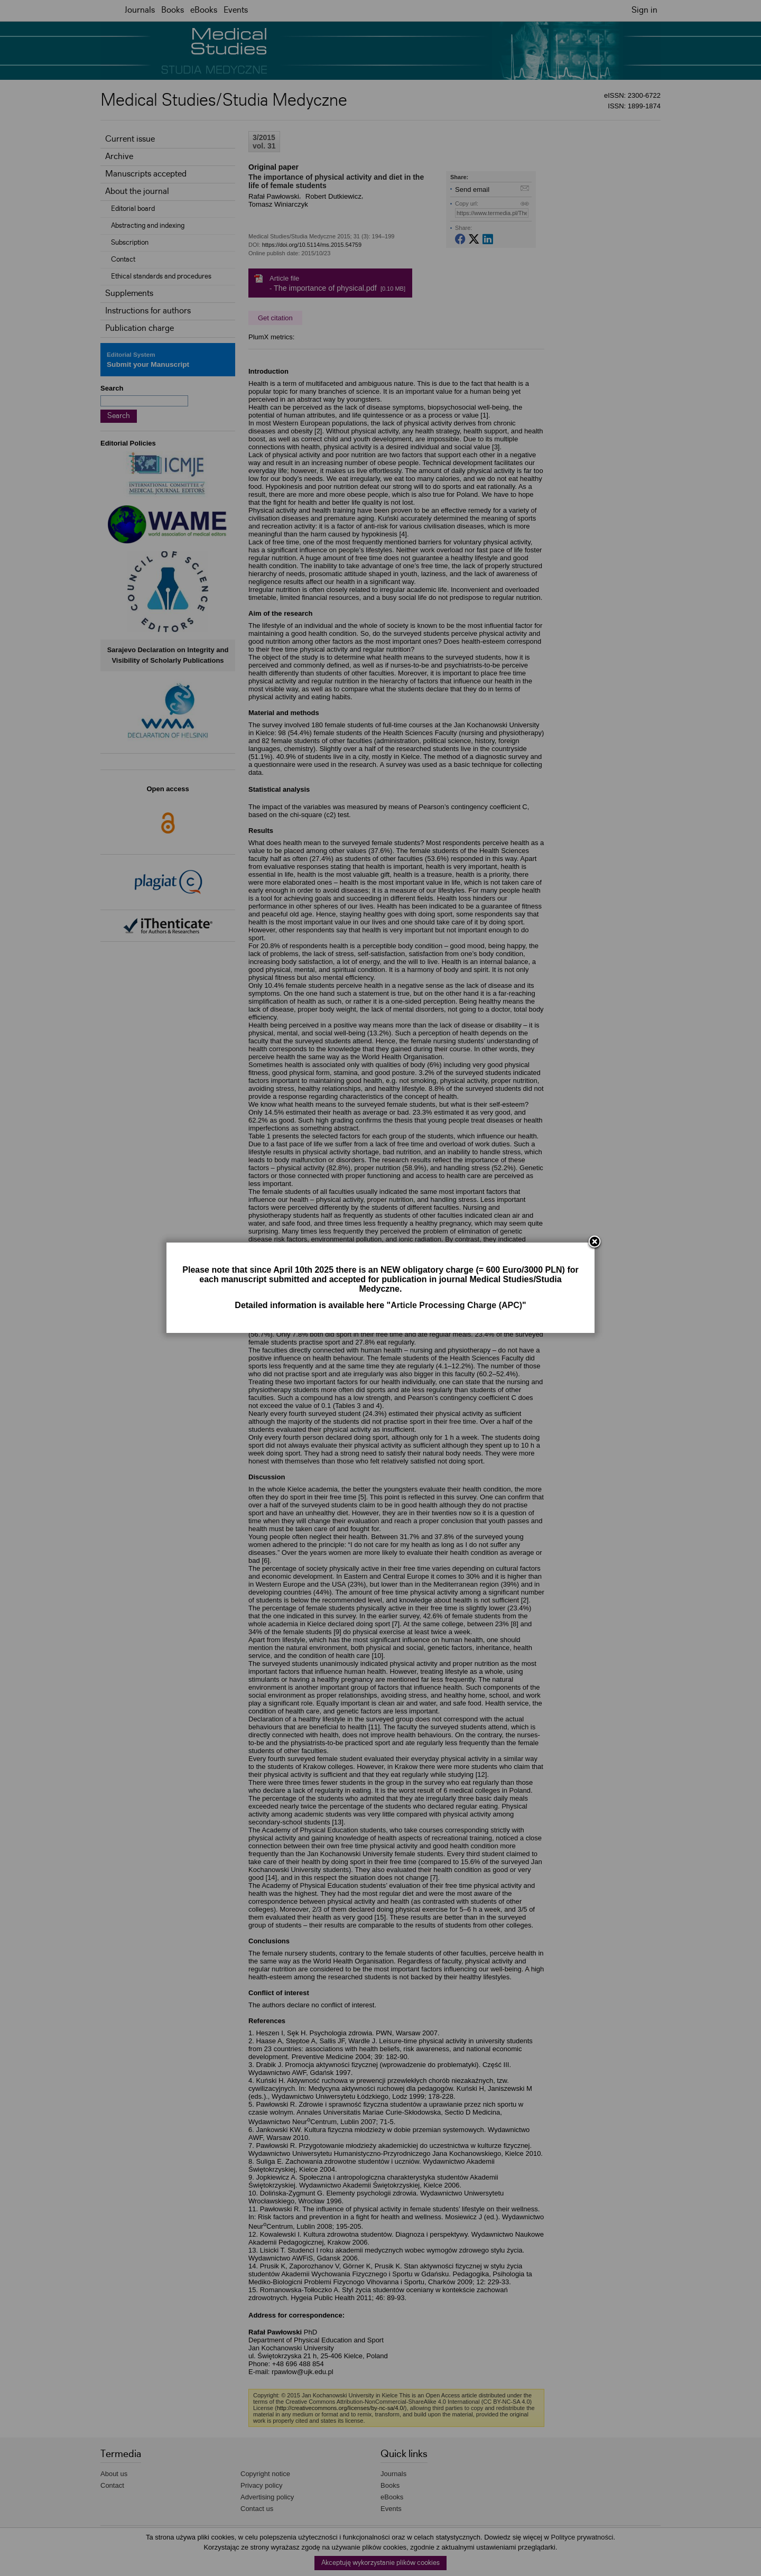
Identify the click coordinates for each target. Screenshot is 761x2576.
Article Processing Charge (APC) (456, 1305)
